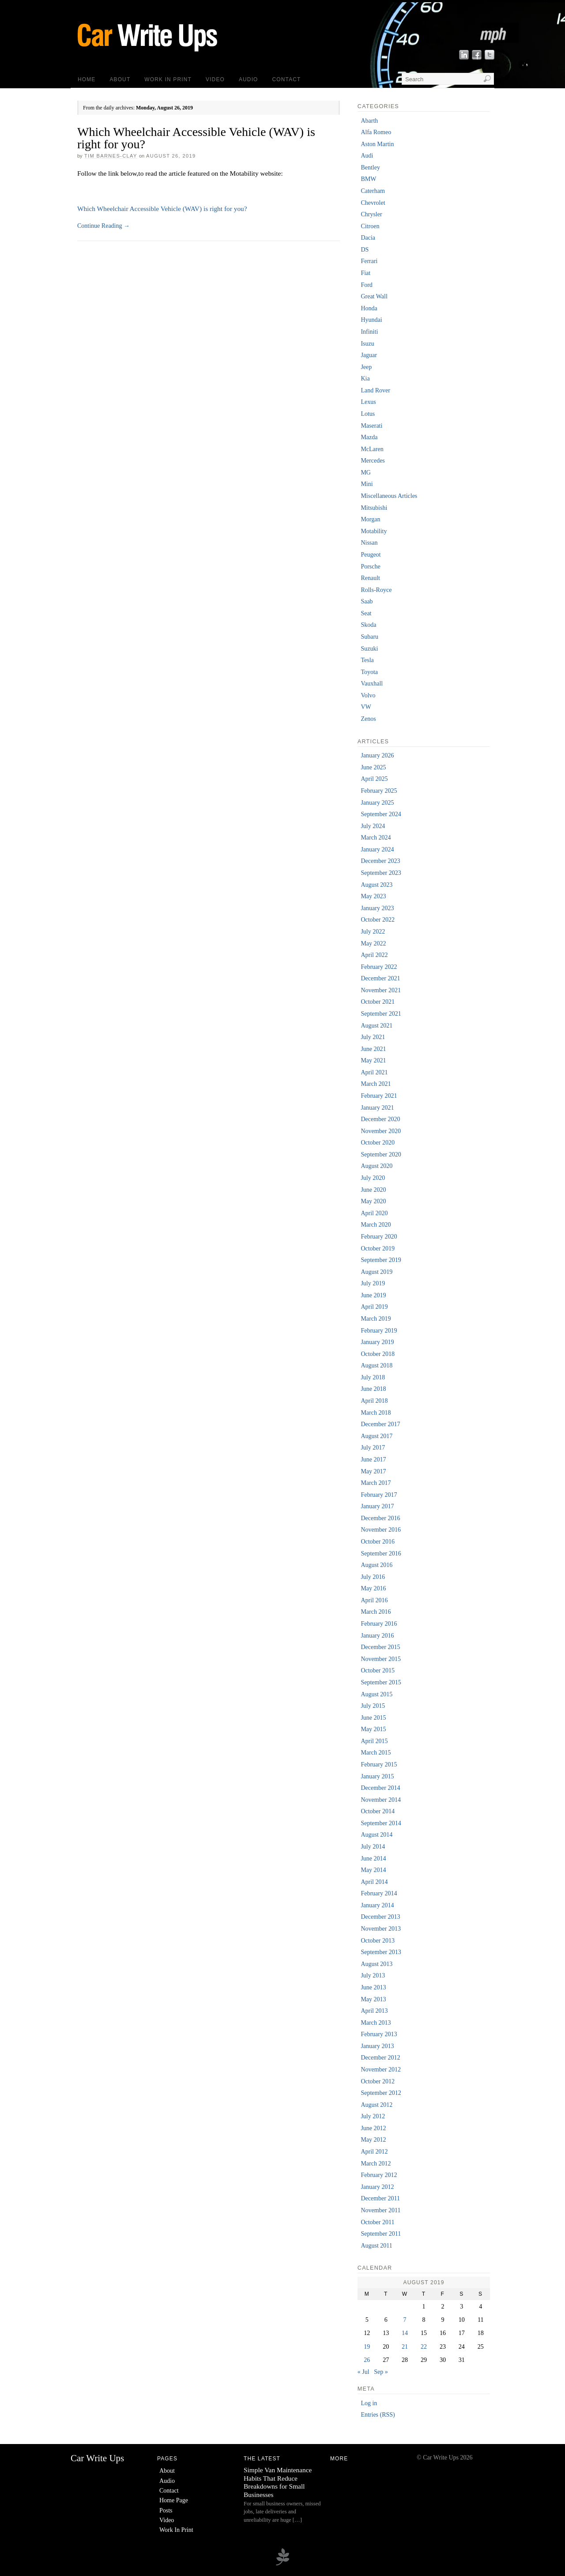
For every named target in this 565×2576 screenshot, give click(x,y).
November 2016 (381, 1529)
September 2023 (381, 873)
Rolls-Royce (376, 590)
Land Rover (375, 390)
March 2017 (376, 1483)
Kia (365, 378)
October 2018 (378, 1354)
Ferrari (369, 261)
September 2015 (381, 1682)
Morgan (370, 519)
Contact (286, 79)
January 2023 (377, 908)
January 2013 (377, 2046)
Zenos (368, 719)
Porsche (370, 566)
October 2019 (378, 1248)
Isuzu (367, 343)
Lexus (368, 402)
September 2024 (381, 814)
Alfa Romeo (376, 132)
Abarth (369, 120)
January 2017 (377, 1506)
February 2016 (379, 1623)
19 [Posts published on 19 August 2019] (367, 2346)
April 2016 (374, 1600)
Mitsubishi (374, 508)
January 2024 (377, 849)
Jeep (366, 367)
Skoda (368, 624)
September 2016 (381, 1553)
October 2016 (378, 1541)
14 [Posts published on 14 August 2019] (405, 2333)
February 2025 (379, 790)
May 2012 (373, 2139)
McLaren (372, 449)
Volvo (368, 695)
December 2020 (380, 1119)
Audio (248, 79)
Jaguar (369, 355)
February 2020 (379, 1236)
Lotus (368, 414)
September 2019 (381, 1260)
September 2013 (381, 1952)
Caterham (372, 191)
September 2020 (381, 1154)
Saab (367, 601)
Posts (166, 2510)
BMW (368, 179)
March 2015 (376, 1752)
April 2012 (374, 2151)
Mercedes (372, 460)
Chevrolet (373, 203)
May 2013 (373, 1999)
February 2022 (379, 967)
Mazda (369, 437)
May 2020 (373, 1201)
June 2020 (373, 1189)
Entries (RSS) (378, 2414)
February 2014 (379, 1893)
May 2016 (373, 1588)
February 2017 (379, 1494)
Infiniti (369, 331)
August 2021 (376, 1025)
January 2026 (377, 755)
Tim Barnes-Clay (110, 155)
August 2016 (376, 1565)
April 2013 (374, 2010)
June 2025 (373, 767)
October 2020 (378, 1142)
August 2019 (376, 1272)
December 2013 (380, 1916)
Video (215, 79)
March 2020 (376, 1224)
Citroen (370, 226)
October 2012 (378, 2081)
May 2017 (373, 1471)
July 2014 (373, 1846)
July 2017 (373, 1447)
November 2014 (381, 1799)
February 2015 (379, 1764)
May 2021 (373, 1060)
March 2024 (376, 837)
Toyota (369, 672)
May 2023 (373, 896)
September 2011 (381, 2233)
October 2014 (378, 1811)
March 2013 (376, 2022)
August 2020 (376, 1166)
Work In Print (168, 79)
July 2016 (373, 1577)
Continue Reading (103, 225)
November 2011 (380, 2210)
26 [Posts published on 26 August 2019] (367, 2360)
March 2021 (376, 1084)
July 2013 (373, 1975)
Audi (367, 155)
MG (366, 472)
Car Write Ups (97, 2458)
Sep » (381, 2372)
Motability (374, 531)
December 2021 (380, 978)
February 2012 (379, 2175)
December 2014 (380, 1788)
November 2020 (381, 1131)
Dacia (368, 237)
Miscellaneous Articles (389, 496)
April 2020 (374, 1213)
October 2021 (378, 1001)
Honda (369, 308)
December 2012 (380, 2057)
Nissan (369, 542)
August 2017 (376, 1436)
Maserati (371, 425)
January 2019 (377, 1342)
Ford (366, 285)
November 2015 (381, 1659)
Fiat (365, 273)
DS (365, 249)
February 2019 (379, 1330)
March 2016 (376, 1611)
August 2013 (376, 1964)
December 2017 (380, 1424)
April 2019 (374, 1306)
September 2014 (381, 1823)
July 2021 (373, 1037)
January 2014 (377, 1905)
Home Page (173, 2500)
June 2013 (373, 1987)
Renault (370, 578)
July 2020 (373, 1178)
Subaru (369, 636)
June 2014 (373, 1858)
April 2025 (374, 779)
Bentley (370, 167)
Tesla (367, 660)
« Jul (363, 2372)
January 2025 (377, 802)
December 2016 (380, 1518)
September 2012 (381, 2093)
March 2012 (376, 2163)
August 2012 (376, 2104)
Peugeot (370, 554)
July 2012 (373, 2116)
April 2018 (374, 1400)
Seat (366, 613)
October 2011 (377, 2222)
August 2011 (376, 2245)
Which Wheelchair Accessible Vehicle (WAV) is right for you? (196, 138)
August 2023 (376, 884)
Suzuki (369, 648)
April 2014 (374, 1882)
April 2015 (374, 1741)
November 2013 (381, 1928)
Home (86, 79)
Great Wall (374, 296)
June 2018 (373, 1389)
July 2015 (373, 1705)
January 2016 (377, 1635)
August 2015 (376, 1694)
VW (366, 707)
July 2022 (373, 931)
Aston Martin (377, 144)
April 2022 (374, 955)
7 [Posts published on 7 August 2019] (405, 2319)
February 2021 (379, 1095)
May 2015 (373, 1729)
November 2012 (381, 2069)
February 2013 (379, 2034)
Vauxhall (372, 683)
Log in (369, 2403)
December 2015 (380, 1647)
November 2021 (381, 990)
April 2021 (374, 1072)
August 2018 (376, 1365)
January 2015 (377, 1776)
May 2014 (373, 1870)
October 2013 (378, 1940)
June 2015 (373, 1717)
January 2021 (377, 1107)
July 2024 (373, 826)
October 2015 (378, 1670)
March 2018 (376, 1412)
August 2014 (376, 1834)
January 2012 (377, 2187)
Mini (367, 484)
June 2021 (373, 1049)
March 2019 (376, 1318)
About (119, 79)
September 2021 (381, 1013)
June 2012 (373, 2128)
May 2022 (373, 943)
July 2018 (373, 1377)
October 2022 (378, 919)
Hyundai (371, 319)
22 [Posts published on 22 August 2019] (424, 2346)
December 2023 (380, 861)
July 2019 (373, 1283)
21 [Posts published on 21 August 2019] (405, 2346)
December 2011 (380, 2198)
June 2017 (373, 1459)
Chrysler (371, 214)
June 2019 (373, 1295)
